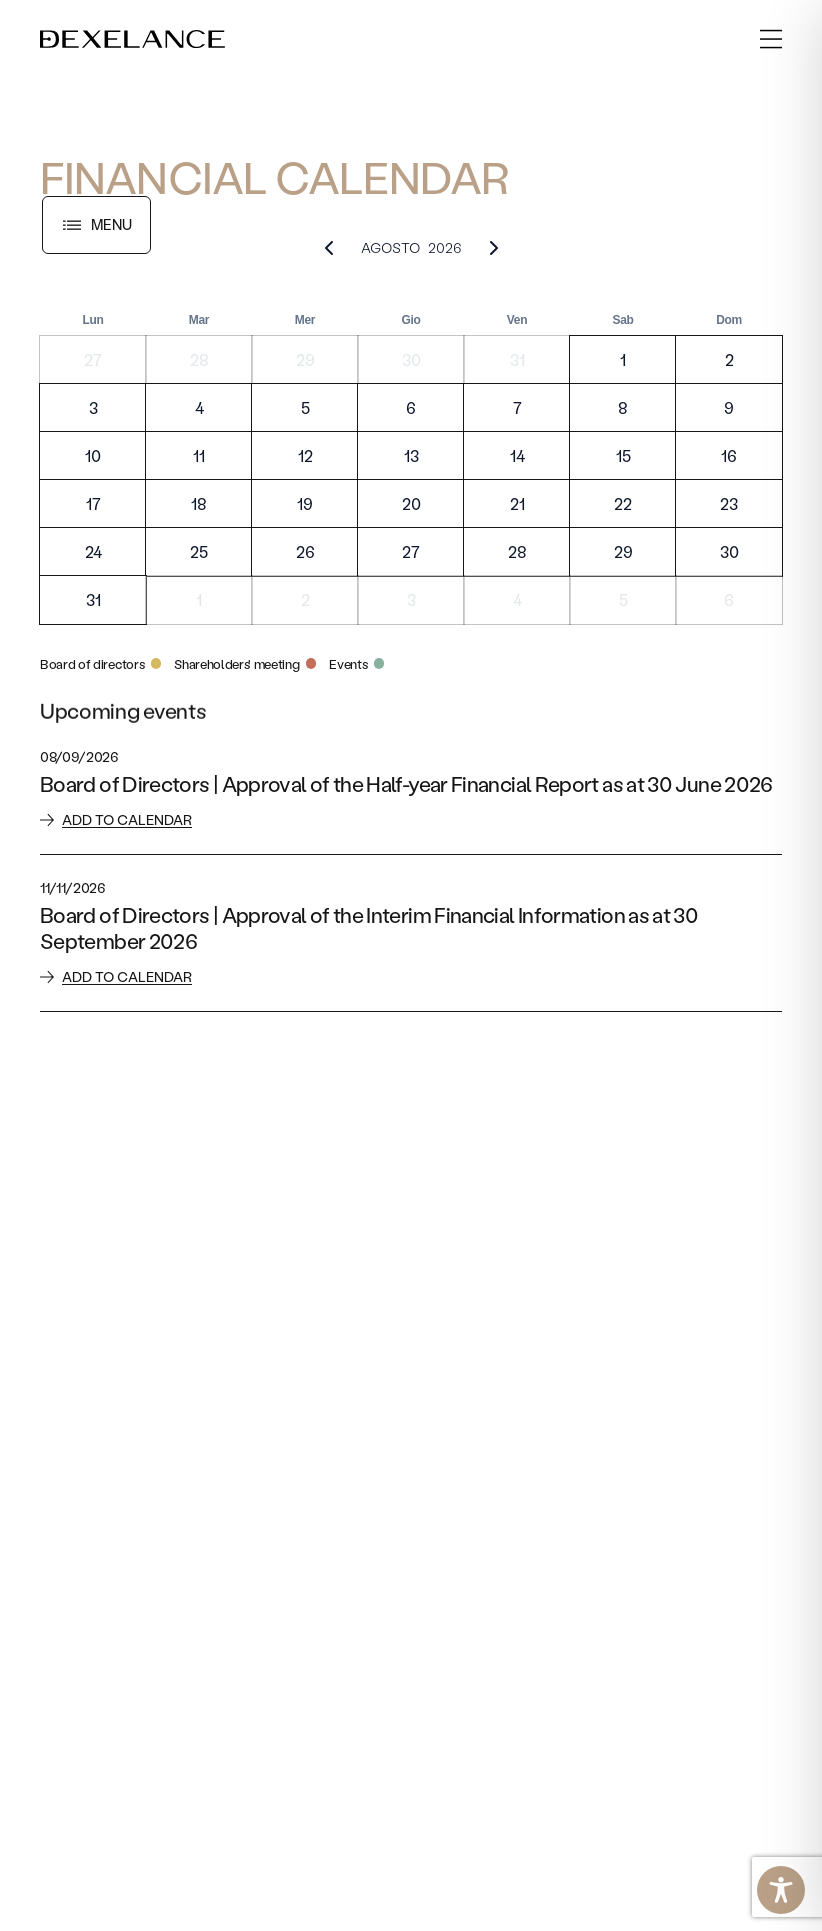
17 (93, 503)
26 (305, 551)
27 (93, 359)
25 (199, 551)
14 (517, 455)
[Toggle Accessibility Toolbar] (781, 1890)
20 (411, 503)
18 (199, 503)
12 (305, 455)
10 (93, 455)
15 (623, 455)
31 (517, 359)
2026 (445, 247)
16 (729, 455)
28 (199, 359)
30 (411, 359)
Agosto (390, 247)
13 (411, 455)
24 (93, 551)
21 (517, 503)
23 (729, 503)
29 (305, 359)
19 (305, 503)
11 (199, 455)
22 (623, 503)
